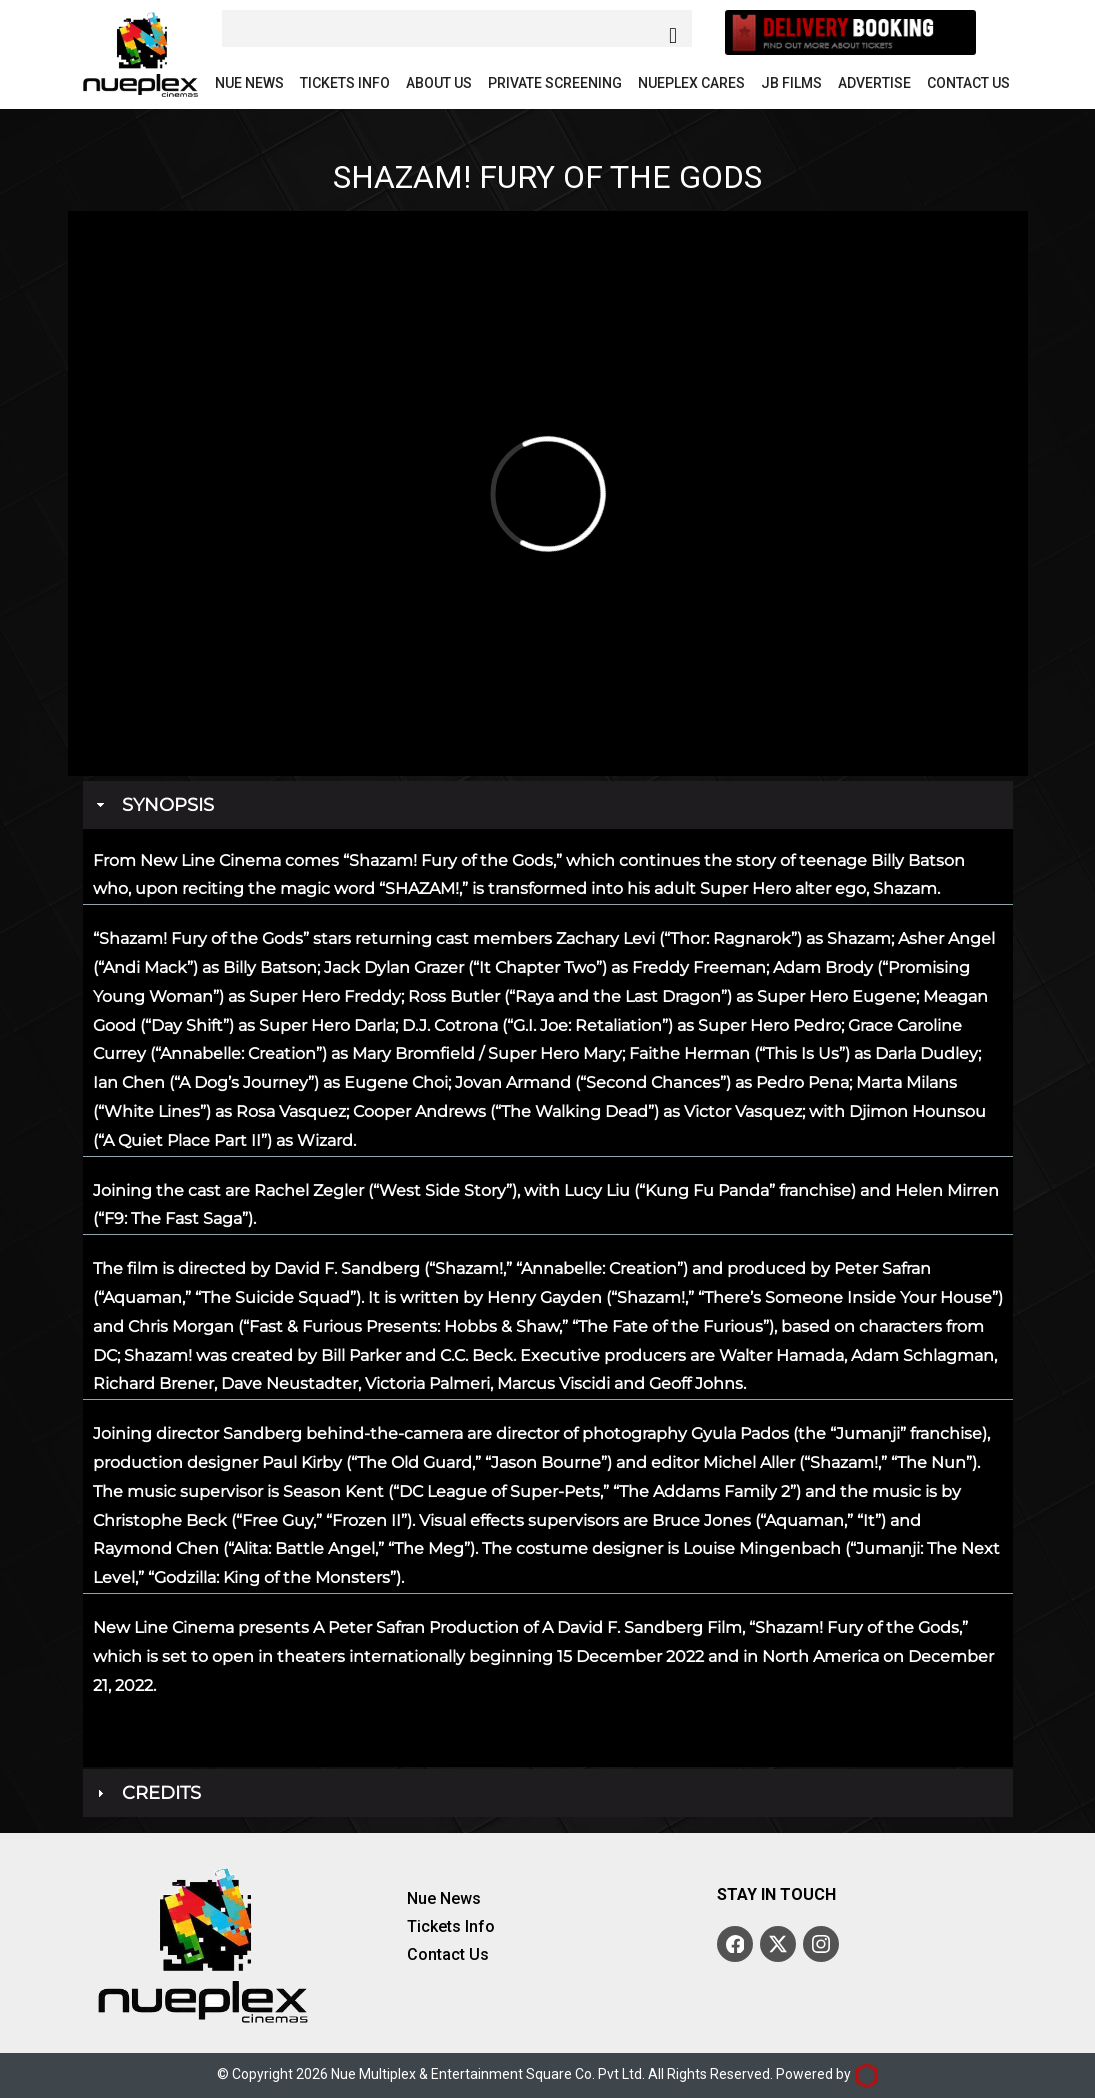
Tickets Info (345, 83)
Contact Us (968, 83)
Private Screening (555, 83)
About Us (439, 83)
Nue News (249, 83)
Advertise (874, 83)
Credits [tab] (147, 1793)
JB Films (791, 83)
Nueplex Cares (691, 83)
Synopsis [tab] (153, 805)
